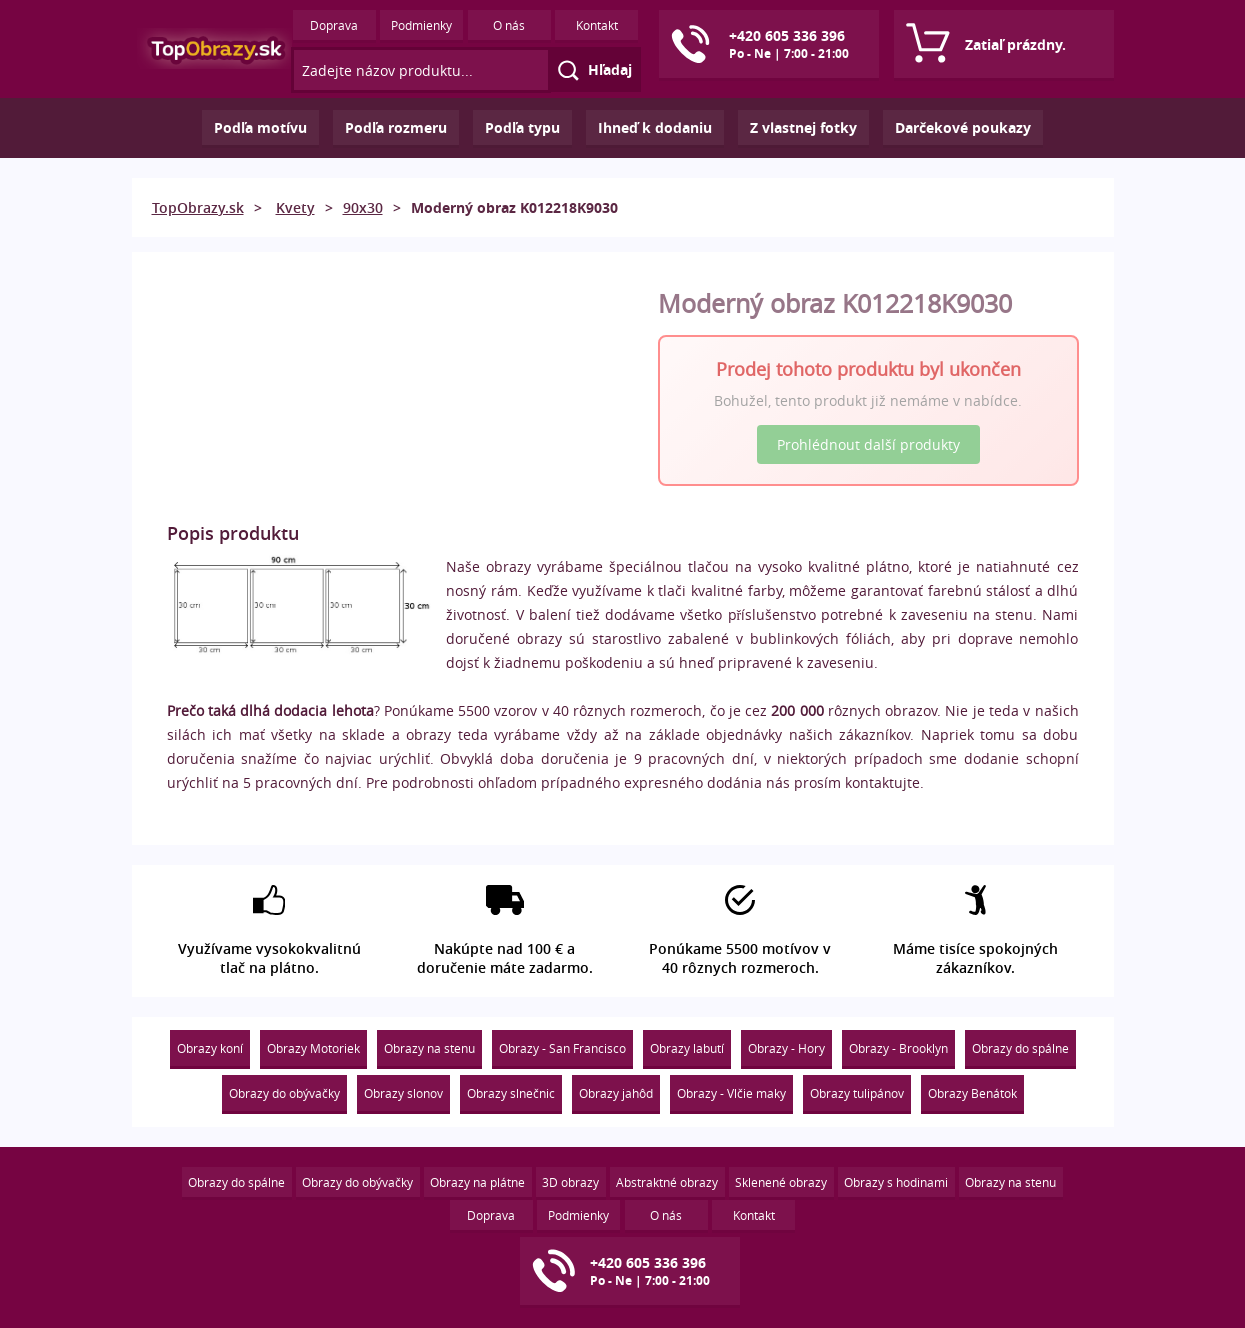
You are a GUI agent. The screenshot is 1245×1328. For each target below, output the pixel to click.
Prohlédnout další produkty (868, 444)
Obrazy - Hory (786, 1048)
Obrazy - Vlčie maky (731, 1093)
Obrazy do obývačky (284, 1093)
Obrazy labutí (687, 1048)
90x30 (363, 207)
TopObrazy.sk (198, 207)
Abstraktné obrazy (667, 1182)
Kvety (295, 207)
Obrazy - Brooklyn (898, 1048)
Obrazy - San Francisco (562, 1048)
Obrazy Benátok (972, 1093)
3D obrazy (570, 1182)
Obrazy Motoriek (313, 1048)
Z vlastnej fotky (803, 127)
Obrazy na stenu (429, 1048)
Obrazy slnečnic (511, 1093)
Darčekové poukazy (963, 127)
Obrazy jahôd (616, 1093)
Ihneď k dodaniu (655, 127)
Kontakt (597, 25)
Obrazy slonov (403, 1093)
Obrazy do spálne (1020, 1048)
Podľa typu (522, 127)
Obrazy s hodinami (896, 1182)
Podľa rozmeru (396, 127)
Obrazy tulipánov (857, 1093)
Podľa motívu (260, 127)
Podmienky (421, 25)
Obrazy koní (210, 1048)
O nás (509, 25)
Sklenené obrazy (781, 1182)
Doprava (334, 25)
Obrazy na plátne (477, 1182)
